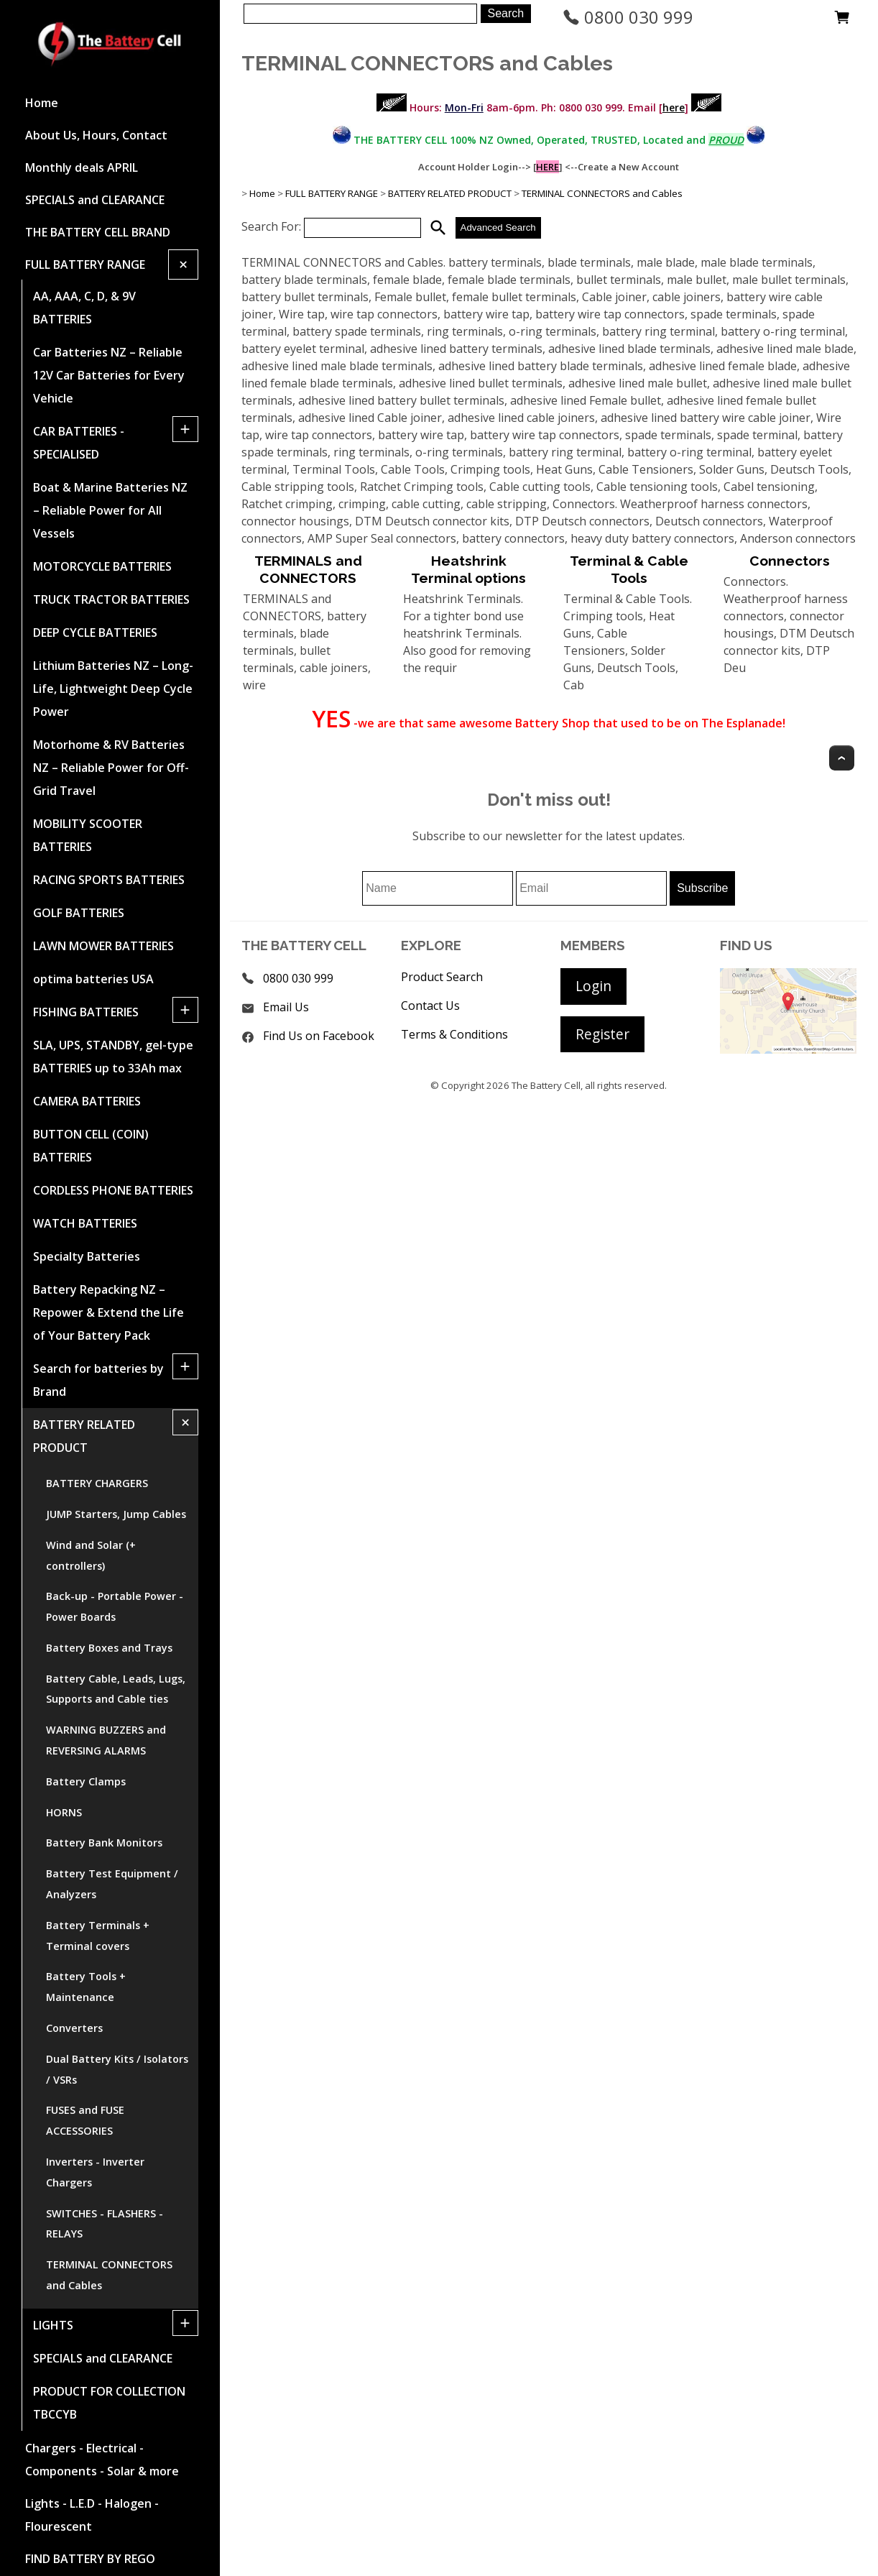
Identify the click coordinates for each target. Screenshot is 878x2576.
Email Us (286, 1007)
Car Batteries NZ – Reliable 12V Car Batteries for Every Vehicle (109, 375)
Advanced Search (498, 227)
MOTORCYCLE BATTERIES (102, 566)
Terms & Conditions (454, 1034)
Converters (74, 2028)
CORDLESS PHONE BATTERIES (113, 1190)
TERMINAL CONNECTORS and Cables (109, 2275)
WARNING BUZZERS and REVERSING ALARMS (106, 1740)
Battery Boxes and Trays (109, 1648)
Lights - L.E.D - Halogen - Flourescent (92, 2515)
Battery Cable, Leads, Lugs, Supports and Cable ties (115, 1689)
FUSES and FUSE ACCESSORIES (85, 2120)
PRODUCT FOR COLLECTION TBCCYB (109, 2402)
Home (41, 103)
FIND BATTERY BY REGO (90, 2559)
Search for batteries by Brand (98, 1380)
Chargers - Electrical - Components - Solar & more (102, 2459)
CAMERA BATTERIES (87, 1101)
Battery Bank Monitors (104, 1842)
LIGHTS (53, 2325)
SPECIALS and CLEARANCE (95, 200)
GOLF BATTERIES (78, 913)
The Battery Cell (546, 1085)
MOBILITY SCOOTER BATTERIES (87, 835)
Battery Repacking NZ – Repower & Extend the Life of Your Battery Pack (108, 1312)
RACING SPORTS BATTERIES (109, 880)
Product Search (442, 977)
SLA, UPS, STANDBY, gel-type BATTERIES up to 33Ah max (113, 1056)
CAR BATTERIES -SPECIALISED (78, 442)
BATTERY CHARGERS (97, 1483)
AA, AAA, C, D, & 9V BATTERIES (84, 307)
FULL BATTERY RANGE (85, 264)
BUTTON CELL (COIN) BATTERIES (91, 1145)
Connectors (789, 561)
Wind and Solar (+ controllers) (91, 1555)
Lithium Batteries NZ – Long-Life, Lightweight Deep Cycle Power (113, 688)
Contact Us (430, 1005)
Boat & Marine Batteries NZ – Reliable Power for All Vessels (110, 510)
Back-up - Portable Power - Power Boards (114, 1606)
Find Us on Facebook (318, 1036)
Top (841, 757)
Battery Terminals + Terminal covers (97, 1935)
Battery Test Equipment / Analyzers (112, 1884)
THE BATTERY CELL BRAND (97, 232)
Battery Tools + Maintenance (86, 1986)
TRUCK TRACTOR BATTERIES (111, 599)
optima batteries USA (93, 979)
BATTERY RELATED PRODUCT (84, 1436)
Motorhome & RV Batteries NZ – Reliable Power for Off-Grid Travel (111, 768)
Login (593, 985)
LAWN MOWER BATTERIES (103, 946)
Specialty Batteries (86, 1256)
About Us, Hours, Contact (96, 135)
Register (602, 1034)
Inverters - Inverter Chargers (95, 2172)
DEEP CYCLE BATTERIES (95, 632)
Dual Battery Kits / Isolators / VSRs (117, 2069)
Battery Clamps (86, 1781)
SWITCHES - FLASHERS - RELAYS (104, 2224)
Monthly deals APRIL (81, 167)
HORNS (64, 1812)
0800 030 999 (628, 17)
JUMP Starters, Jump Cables (116, 1514)
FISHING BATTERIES (86, 1012)
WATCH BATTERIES (85, 1223)
